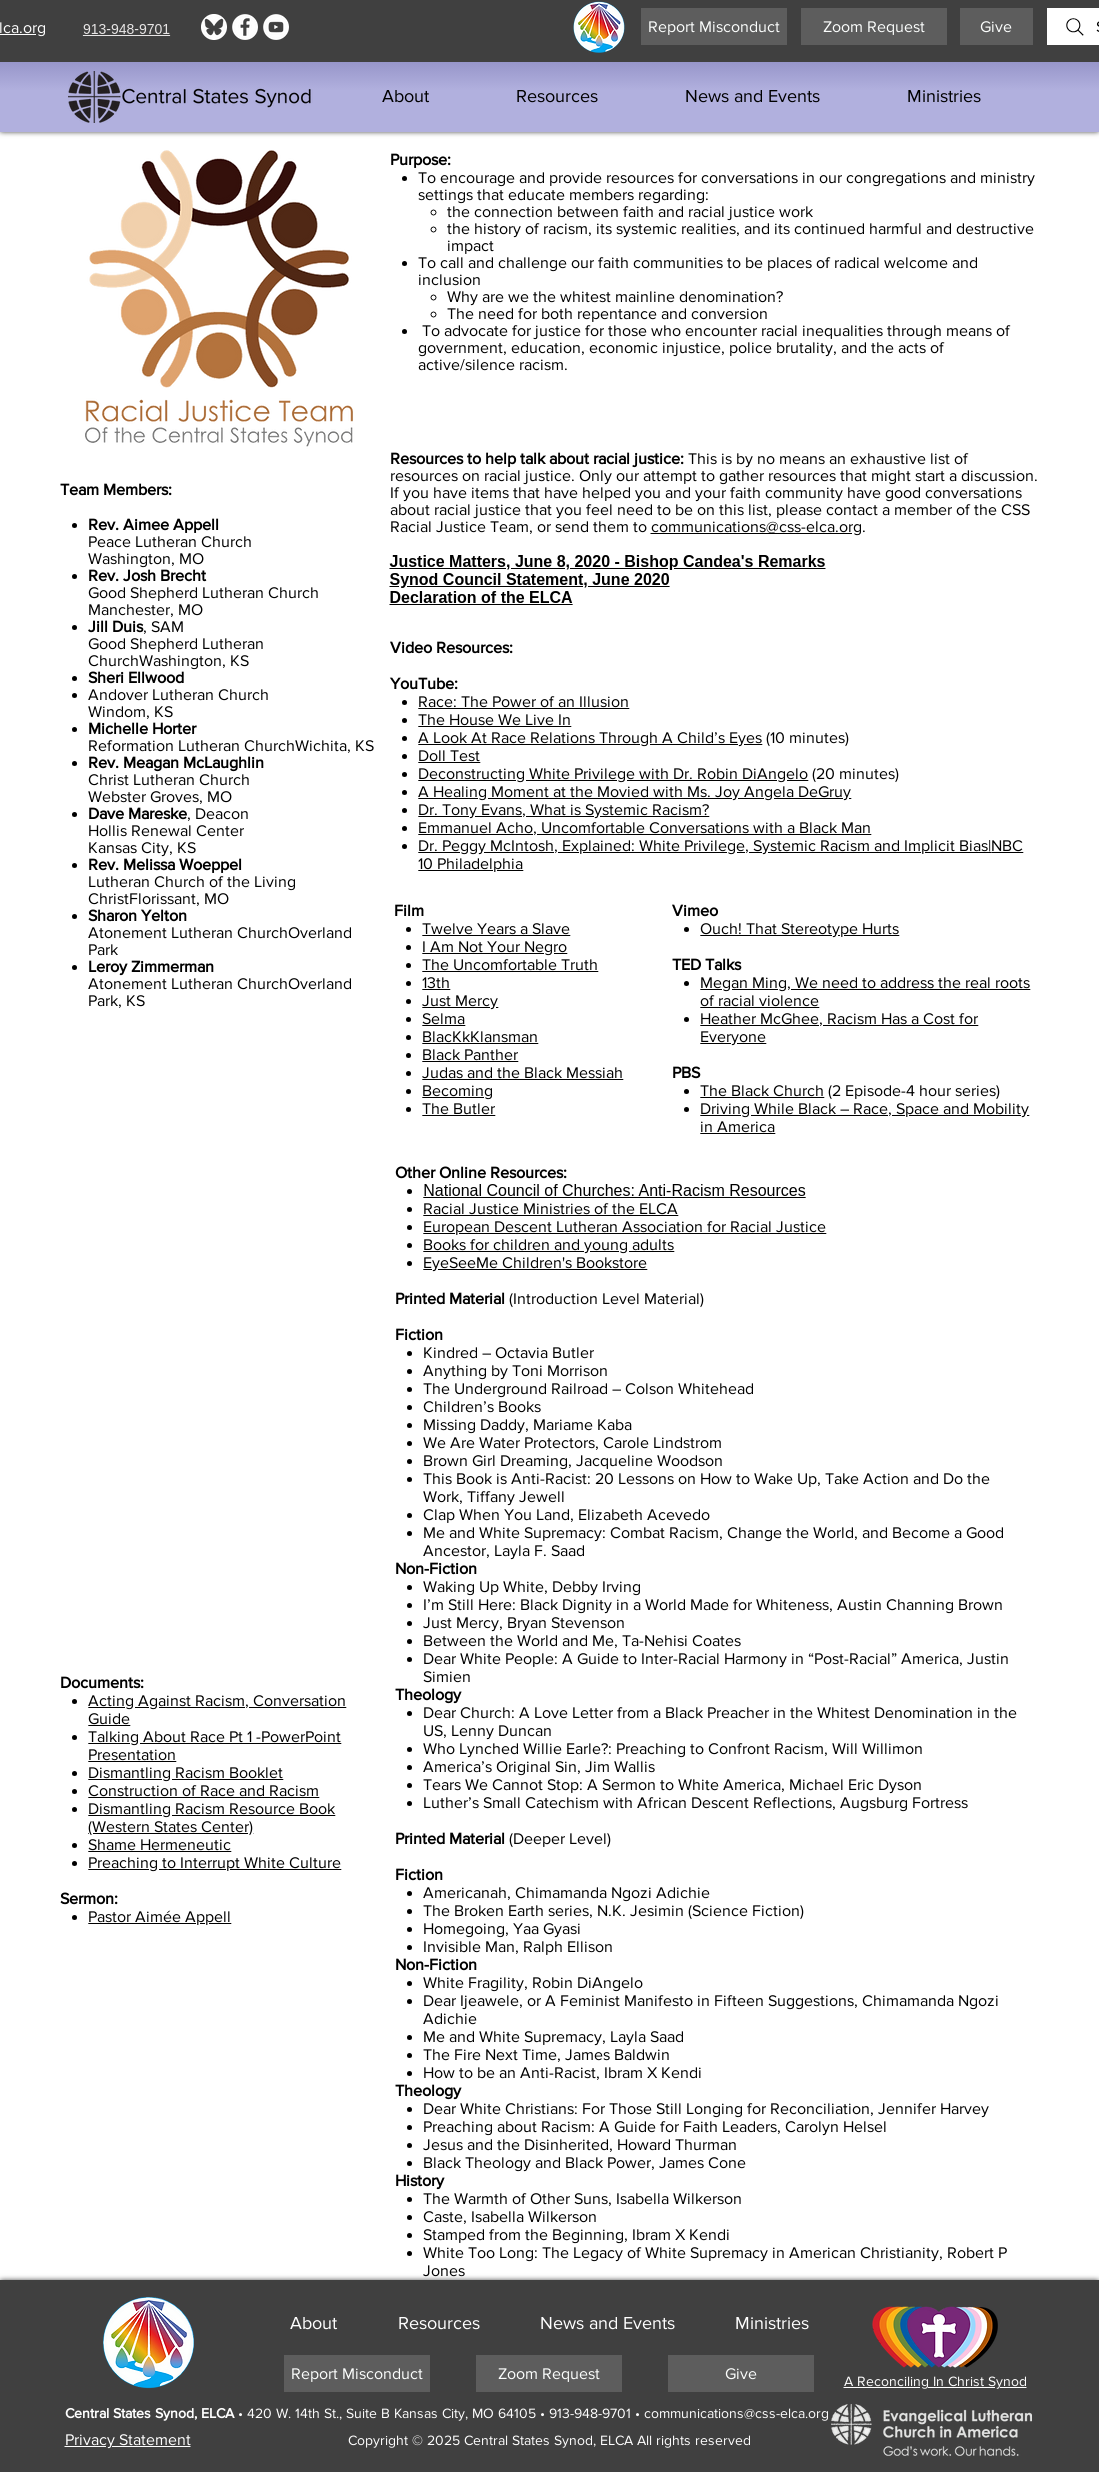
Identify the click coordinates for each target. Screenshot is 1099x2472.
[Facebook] (245, 27)
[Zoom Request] (874, 26)
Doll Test (449, 755)
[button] (557, 96)
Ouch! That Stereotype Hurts (799, 928)
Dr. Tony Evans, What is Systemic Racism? (563, 809)
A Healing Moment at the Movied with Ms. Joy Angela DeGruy (634, 791)
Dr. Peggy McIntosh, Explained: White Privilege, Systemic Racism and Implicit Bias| (704, 845)
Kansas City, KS (142, 847)
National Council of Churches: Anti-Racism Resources (614, 1190)
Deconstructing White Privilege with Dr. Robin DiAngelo (613, 773)
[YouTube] (276, 27)
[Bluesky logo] (214, 27)
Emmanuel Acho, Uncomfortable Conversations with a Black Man (644, 827)
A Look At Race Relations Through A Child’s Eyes (590, 737)
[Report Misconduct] (714, 26)
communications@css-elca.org (756, 526)
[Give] (996, 26)
